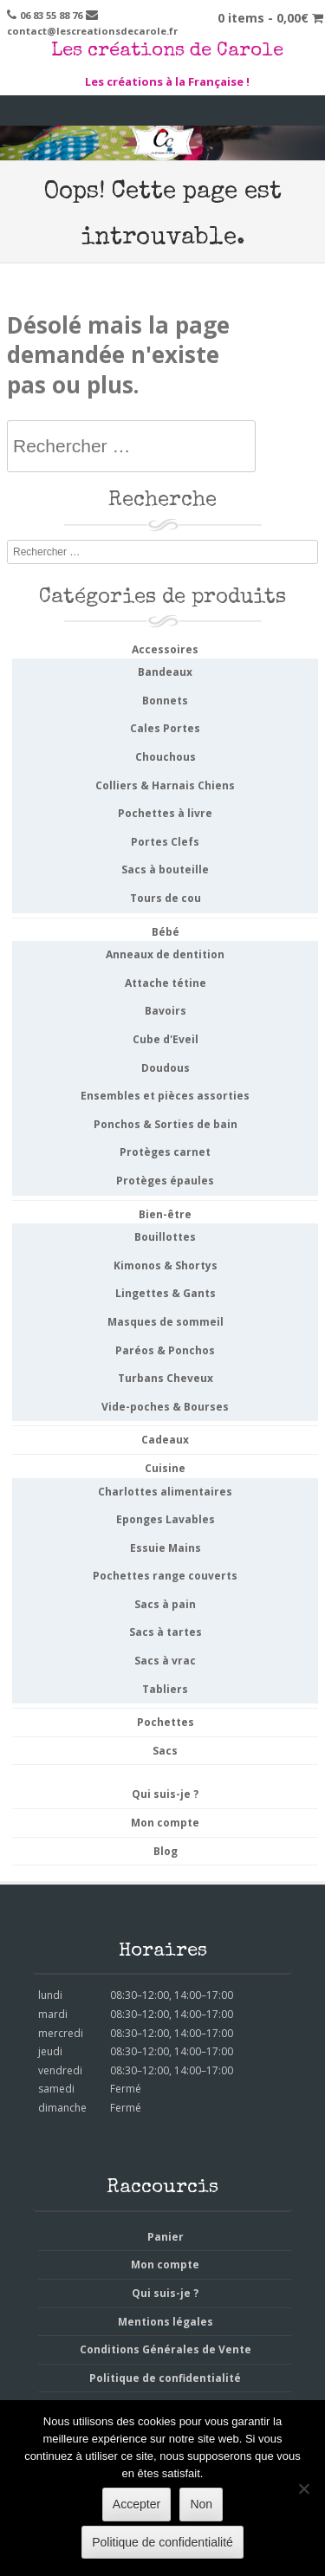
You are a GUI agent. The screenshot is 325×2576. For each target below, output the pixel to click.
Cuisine (165, 1468)
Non (201, 2504)
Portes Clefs (165, 841)
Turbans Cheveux (165, 1378)
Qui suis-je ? (165, 1794)
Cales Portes (165, 728)
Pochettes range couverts (165, 1575)
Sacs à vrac (165, 1660)
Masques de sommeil (165, 1321)
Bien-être (165, 1214)
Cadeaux (165, 1439)
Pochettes (165, 1722)
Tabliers (165, 1689)
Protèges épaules (165, 1180)
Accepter (136, 2504)
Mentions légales (165, 2321)
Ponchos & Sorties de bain (165, 1124)
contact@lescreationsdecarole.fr (92, 30)
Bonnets (165, 700)
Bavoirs (165, 1010)
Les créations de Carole (167, 52)
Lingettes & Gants (165, 1293)
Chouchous (165, 756)
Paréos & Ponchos (165, 1350)
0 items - (270, 18)
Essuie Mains (165, 1548)
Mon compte (165, 1822)
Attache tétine (165, 983)
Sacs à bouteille (165, 869)
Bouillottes (165, 1237)
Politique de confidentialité (165, 2378)
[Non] (303, 2488)
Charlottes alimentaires (165, 1491)
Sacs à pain (165, 1604)
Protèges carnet (165, 1152)
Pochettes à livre (165, 813)
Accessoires (165, 649)
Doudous (165, 1068)
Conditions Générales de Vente (165, 2349)
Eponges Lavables (165, 1519)
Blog (165, 1851)
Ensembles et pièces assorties (165, 1095)
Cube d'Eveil (165, 1039)
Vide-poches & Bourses (165, 1406)
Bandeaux (165, 672)
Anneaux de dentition (165, 954)
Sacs (165, 1750)
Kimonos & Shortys (166, 1265)
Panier (165, 2236)
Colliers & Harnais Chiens (165, 785)
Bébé (165, 932)
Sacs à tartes (165, 1632)
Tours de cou (165, 898)
